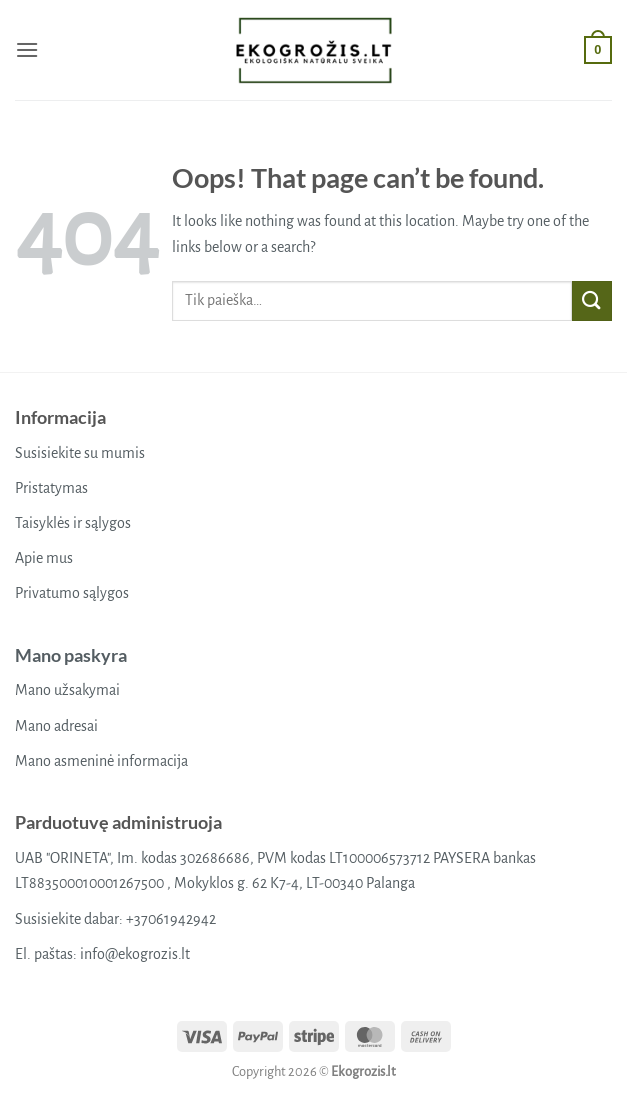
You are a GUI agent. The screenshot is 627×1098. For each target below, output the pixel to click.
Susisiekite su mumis (80, 453)
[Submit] (592, 300)
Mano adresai (56, 726)
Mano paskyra (71, 655)
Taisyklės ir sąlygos (73, 523)
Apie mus (44, 558)
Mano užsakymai (67, 690)
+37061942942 (171, 919)
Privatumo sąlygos (72, 593)
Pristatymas (51, 488)
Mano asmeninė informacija (101, 761)
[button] (27, 49)
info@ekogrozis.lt (135, 954)
